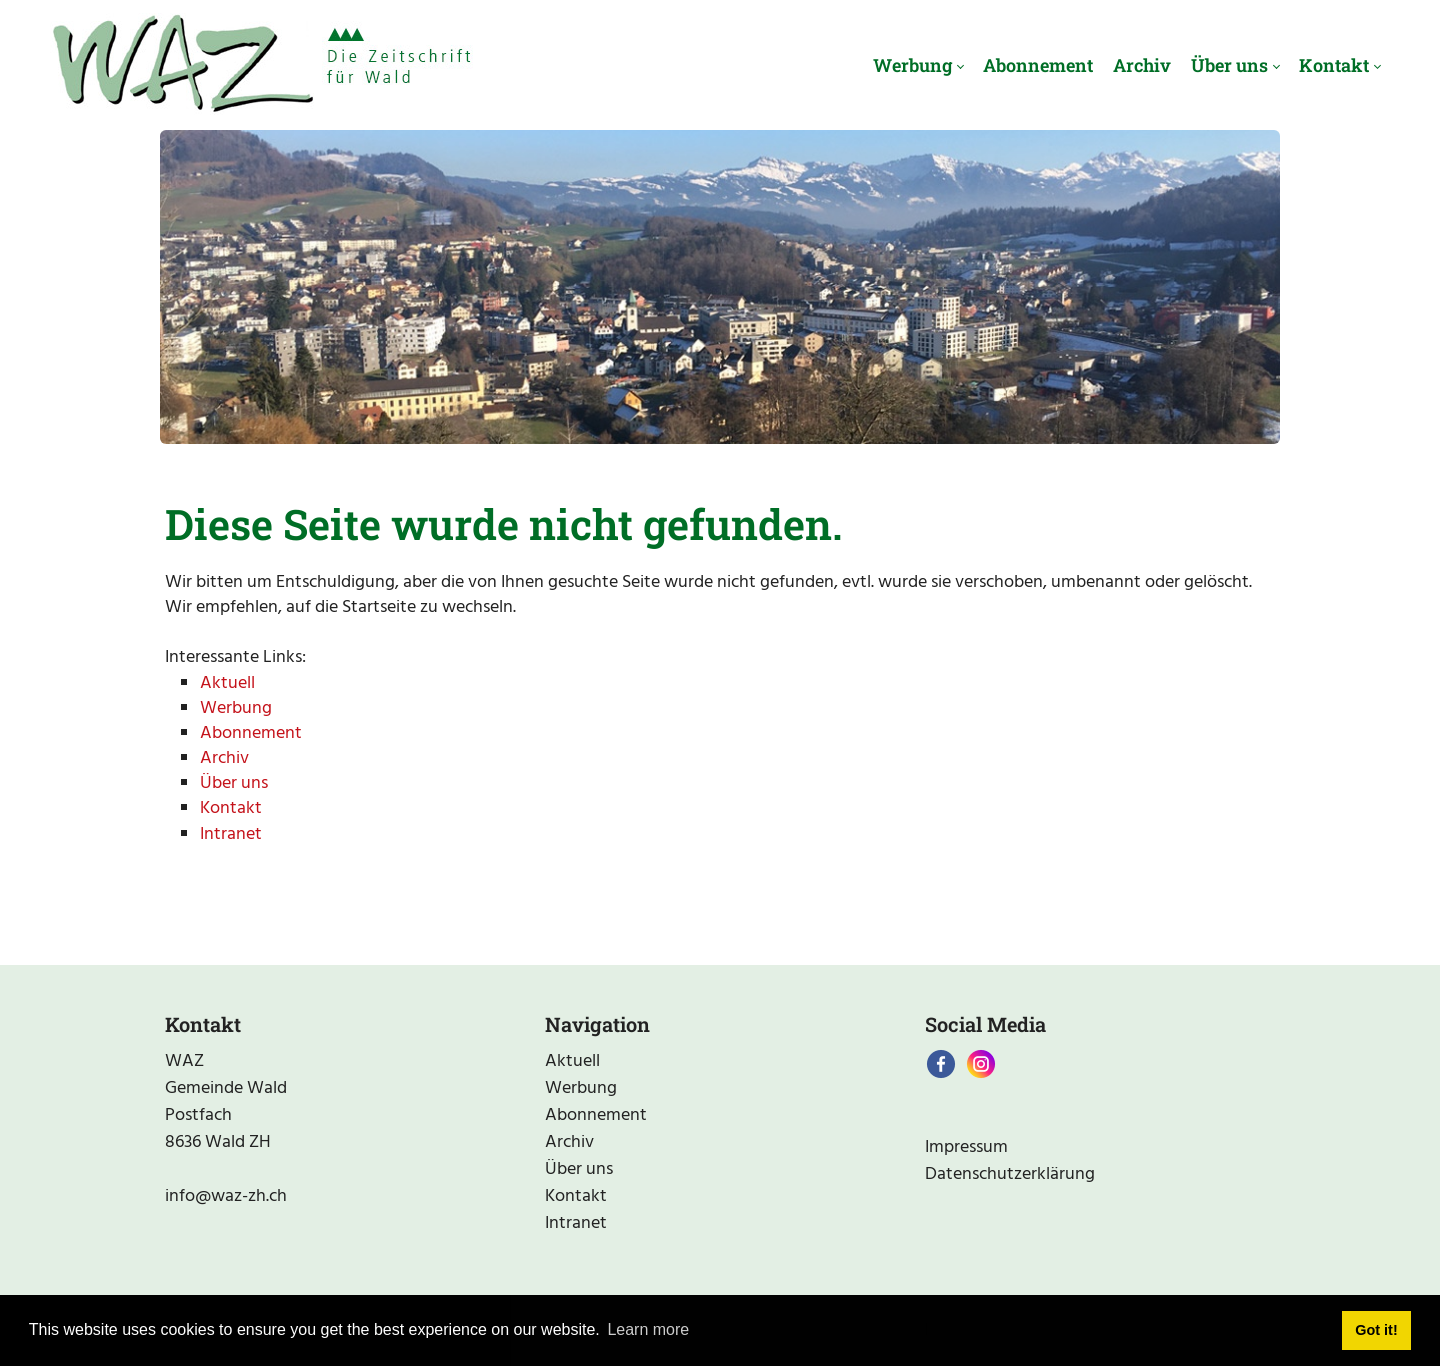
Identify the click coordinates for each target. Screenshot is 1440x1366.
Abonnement (251, 733)
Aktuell (227, 683)
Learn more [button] (648, 1329)
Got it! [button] (1376, 1330)
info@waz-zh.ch (226, 1196)
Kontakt (231, 808)
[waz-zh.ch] (261, 65)
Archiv (224, 758)
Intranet (231, 834)
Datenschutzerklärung (1010, 1174)
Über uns (234, 783)
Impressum (966, 1147)
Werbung (236, 708)
